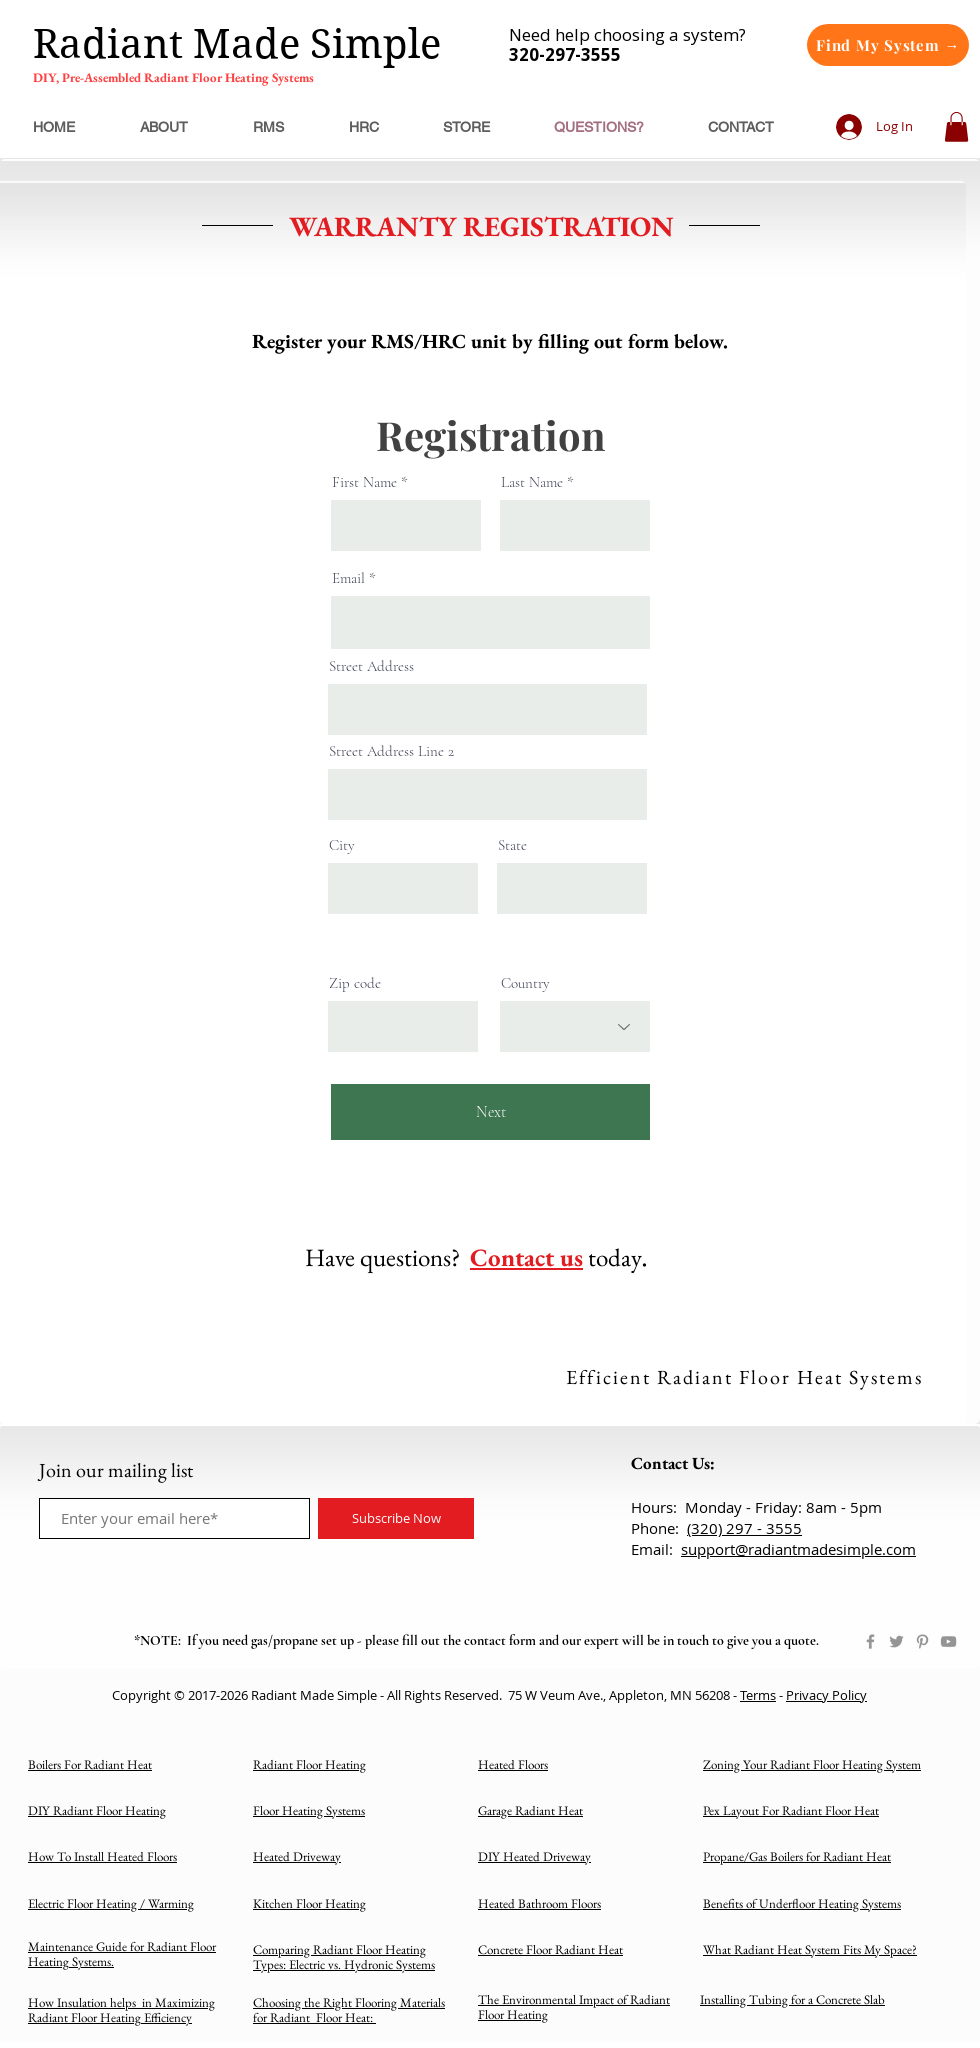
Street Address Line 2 (391, 751)
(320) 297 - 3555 (744, 1528)
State (512, 845)
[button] (956, 127)
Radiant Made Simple (237, 44)
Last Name (532, 482)
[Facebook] (870, 1641)
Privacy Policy (826, 1695)
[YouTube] (948, 1641)
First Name (364, 482)
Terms (758, 1695)
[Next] (490, 1112)
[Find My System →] (888, 45)
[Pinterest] (922, 1641)
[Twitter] (896, 1641)
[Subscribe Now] (396, 1518)
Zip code (355, 983)
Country (525, 983)
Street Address (371, 666)
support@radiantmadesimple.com (798, 1549)
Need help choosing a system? (627, 44)
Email (348, 578)
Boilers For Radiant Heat (90, 1764)
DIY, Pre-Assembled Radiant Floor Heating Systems (173, 77)
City (342, 845)
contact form (500, 1640)
